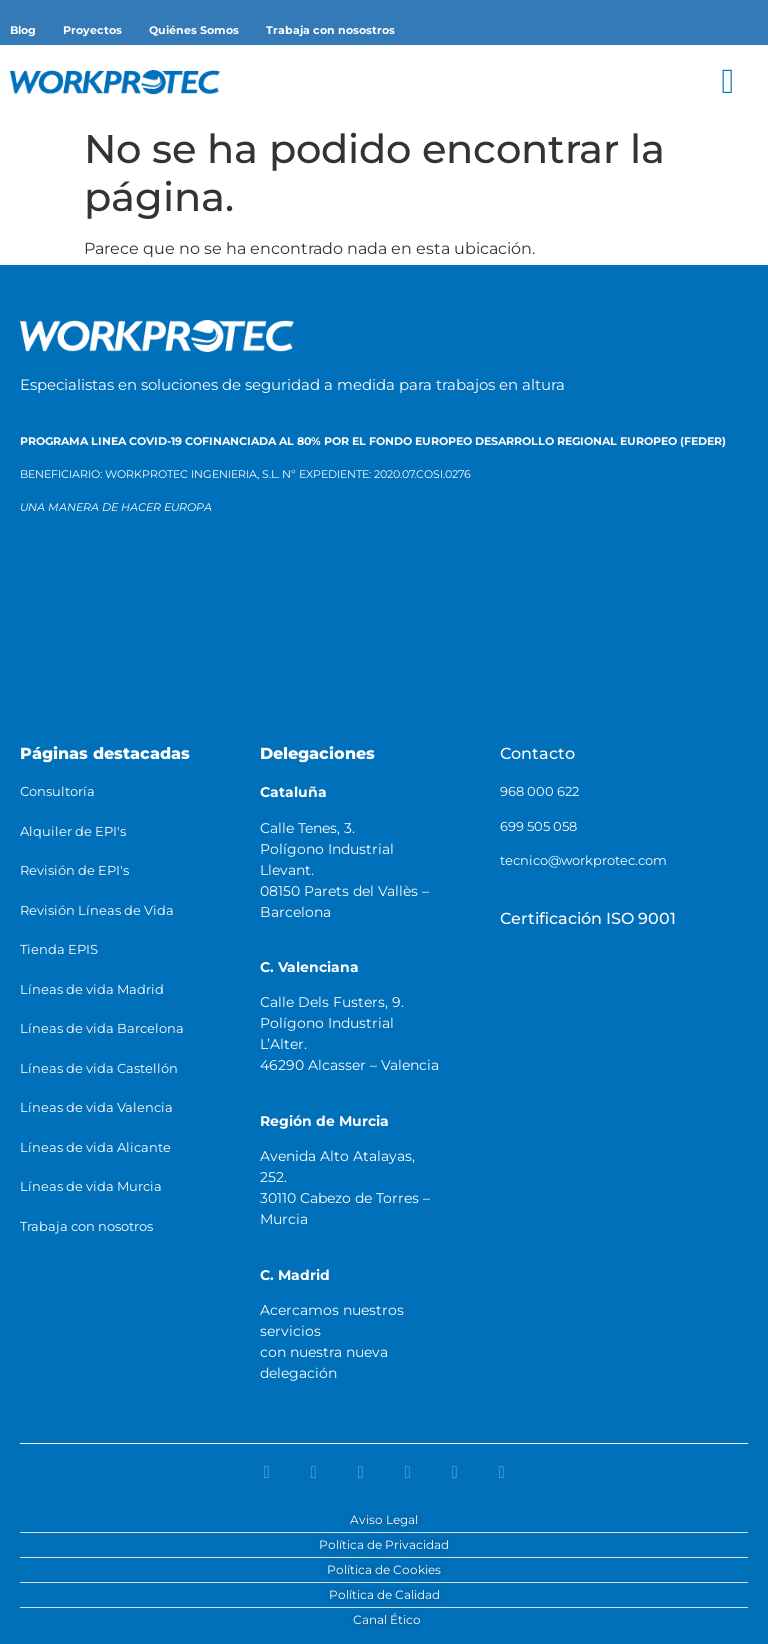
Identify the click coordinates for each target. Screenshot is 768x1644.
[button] (728, 81)
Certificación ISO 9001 (588, 918)
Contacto (537, 753)
